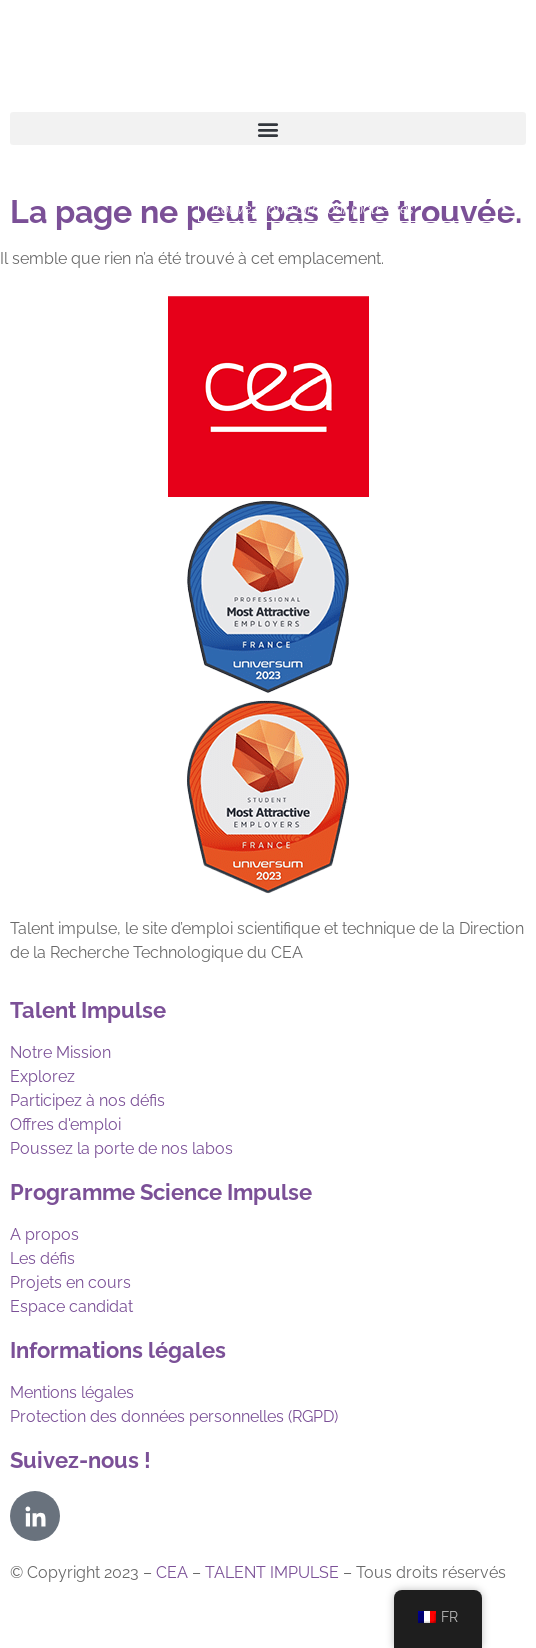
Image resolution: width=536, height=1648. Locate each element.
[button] (268, 128)
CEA (172, 1572)
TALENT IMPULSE (272, 1572)
